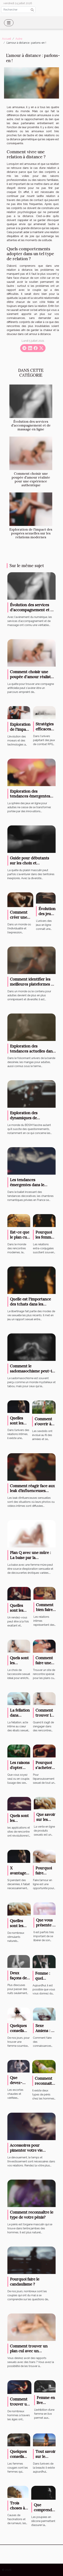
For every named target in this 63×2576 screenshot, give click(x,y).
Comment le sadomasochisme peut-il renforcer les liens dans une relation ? (31, 1373)
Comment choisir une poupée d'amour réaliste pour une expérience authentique (31, 479)
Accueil (6, 38)
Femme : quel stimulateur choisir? (45, 1981)
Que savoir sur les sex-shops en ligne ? (45, 1822)
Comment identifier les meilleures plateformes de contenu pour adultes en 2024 (32, 987)
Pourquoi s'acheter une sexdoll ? (45, 1770)
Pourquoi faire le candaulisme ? (24, 2282)
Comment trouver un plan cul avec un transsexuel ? (29, 2351)
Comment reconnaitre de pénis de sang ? (45, 2086)
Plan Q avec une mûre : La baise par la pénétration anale (30, 1557)
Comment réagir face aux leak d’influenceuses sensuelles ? (32, 1490)
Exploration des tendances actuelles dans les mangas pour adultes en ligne (32, 1054)
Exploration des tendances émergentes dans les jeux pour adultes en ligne (30, 799)
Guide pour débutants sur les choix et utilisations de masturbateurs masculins (32, 865)
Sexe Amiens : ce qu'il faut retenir (45, 2033)
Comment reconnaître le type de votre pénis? (31, 2215)
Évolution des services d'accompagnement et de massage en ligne (31, 425)
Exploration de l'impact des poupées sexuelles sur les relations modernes (30, 533)
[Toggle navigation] (8, 22)
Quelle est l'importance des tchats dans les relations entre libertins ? (32, 1304)
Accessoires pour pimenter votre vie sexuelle (26, 2150)
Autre (18, 38)
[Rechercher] (18, 10)
